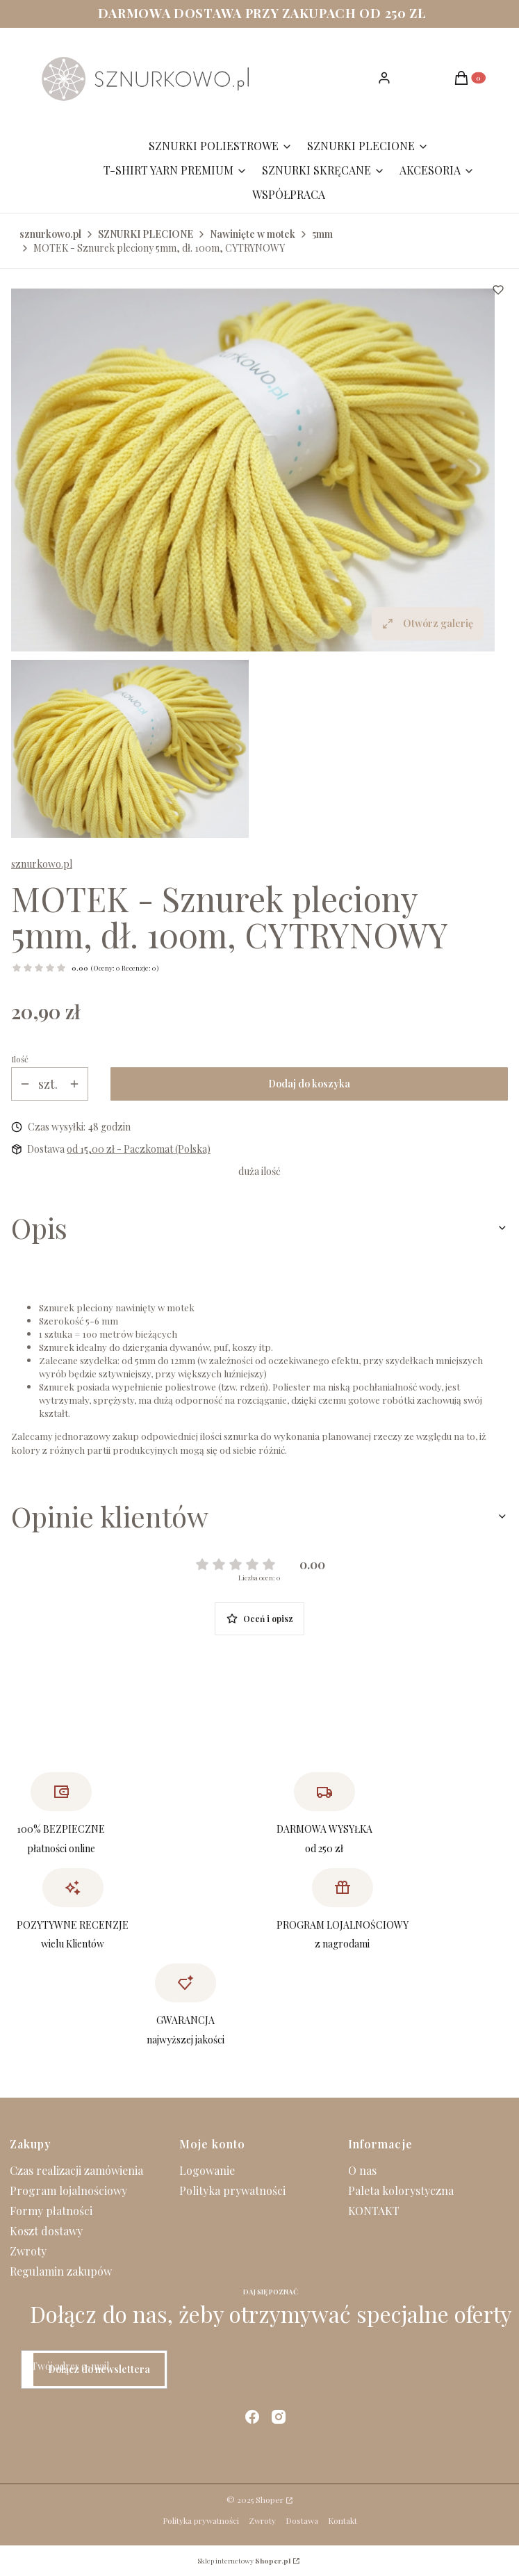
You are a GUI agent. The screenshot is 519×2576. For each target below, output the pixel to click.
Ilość (19, 1058)
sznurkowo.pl (50, 234)
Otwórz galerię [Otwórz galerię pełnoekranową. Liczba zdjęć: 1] (427, 623)
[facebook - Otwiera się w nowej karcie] (252, 2416)
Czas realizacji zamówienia (76, 2170)
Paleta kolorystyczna (401, 2190)
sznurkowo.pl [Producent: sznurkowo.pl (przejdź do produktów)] (41, 863)
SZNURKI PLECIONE (145, 234)
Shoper (269, 2499)
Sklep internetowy (243, 2561)
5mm (322, 234)
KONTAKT (373, 2210)
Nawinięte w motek (252, 234)
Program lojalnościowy (68, 2190)
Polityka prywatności (232, 2190)
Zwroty (28, 2251)
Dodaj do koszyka (309, 1083)
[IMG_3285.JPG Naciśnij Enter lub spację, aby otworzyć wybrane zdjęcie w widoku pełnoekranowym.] (253, 470)
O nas (362, 2170)
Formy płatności (51, 2210)
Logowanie (207, 2170)
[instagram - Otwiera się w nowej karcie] (278, 2416)
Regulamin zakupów (61, 2271)
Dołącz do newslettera (99, 2369)
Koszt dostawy (46, 2230)
